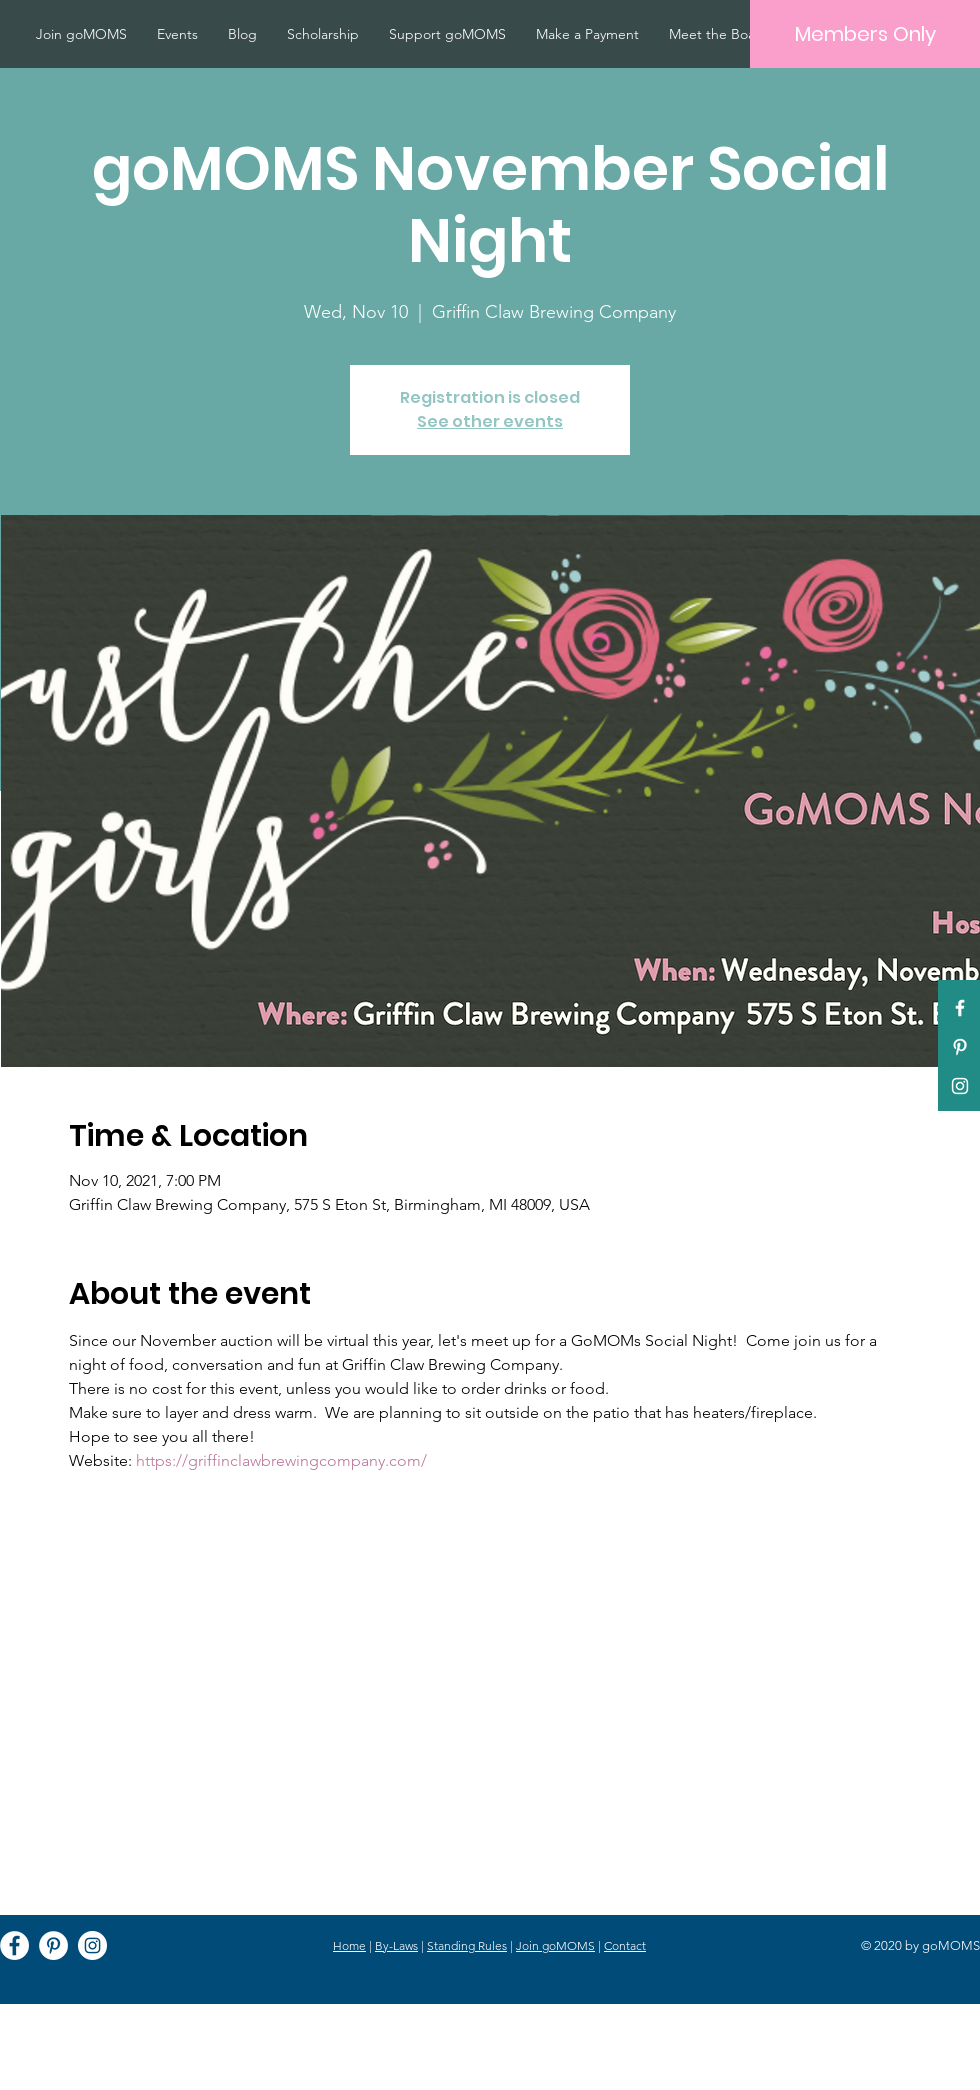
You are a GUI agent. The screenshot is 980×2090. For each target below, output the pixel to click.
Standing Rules (467, 1945)
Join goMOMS (555, 1945)
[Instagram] (92, 1945)
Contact (625, 1945)
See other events (490, 421)
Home (349, 1945)
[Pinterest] (960, 1047)
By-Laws (396, 1945)
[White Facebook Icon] (960, 1008)
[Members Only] (865, 34)
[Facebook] (14, 1945)
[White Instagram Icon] (960, 1086)
